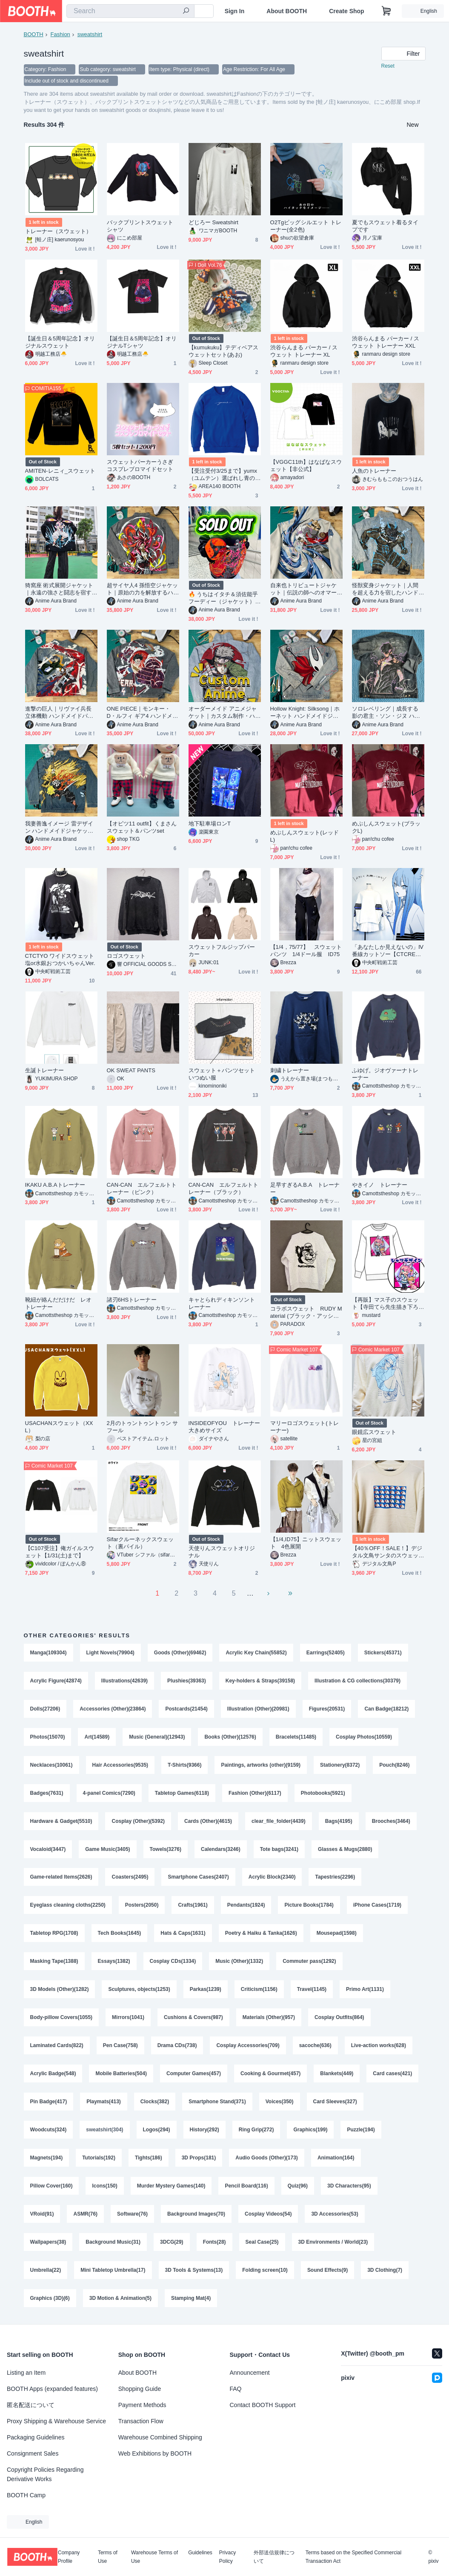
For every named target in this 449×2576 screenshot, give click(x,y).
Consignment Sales (32, 2453)
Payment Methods (142, 2405)
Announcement (250, 2372)
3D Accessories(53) (335, 2215)
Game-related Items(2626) (61, 1878)
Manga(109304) (48, 1653)
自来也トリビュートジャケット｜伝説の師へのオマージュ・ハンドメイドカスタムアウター (303, 590)
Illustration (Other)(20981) (258, 1710)
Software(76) (132, 2215)
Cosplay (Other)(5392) (138, 1822)
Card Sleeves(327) (52, 2131)
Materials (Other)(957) (269, 2019)
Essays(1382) (114, 1962)
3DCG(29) (171, 2243)
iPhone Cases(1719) (377, 1906)
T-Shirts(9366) (184, 1766)
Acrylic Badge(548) (53, 2075)
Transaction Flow (140, 2421)
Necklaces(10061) (51, 1766)
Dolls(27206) (45, 1710)
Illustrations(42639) (124, 1682)
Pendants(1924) (246, 1906)
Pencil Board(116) (246, 2187)
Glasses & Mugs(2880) (345, 1850)
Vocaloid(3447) (48, 1850)
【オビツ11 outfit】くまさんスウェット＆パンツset (142, 828)
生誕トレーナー (44, 1071)
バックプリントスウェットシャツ (140, 227)
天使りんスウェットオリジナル (222, 1552)
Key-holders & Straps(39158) (260, 1682)
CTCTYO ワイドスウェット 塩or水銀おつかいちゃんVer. (60, 960)
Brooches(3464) (391, 1822)
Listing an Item (26, 2372)
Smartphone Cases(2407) (198, 1878)
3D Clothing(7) (385, 2271)
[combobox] (130, 11)
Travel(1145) (311, 1990)
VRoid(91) (42, 2215)
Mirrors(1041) (128, 2019)
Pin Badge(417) (107, 2103)
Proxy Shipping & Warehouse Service (56, 2421)
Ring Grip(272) (319, 2131)
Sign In (235, 11)
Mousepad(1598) (337, 1934)
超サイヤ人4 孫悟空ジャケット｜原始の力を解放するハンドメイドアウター (142, 590)
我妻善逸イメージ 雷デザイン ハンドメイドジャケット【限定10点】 (59, 828)
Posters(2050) (142, 1906)
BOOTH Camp (26, 2495)
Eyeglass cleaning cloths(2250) (68, 1906)
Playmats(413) (162, 2103)
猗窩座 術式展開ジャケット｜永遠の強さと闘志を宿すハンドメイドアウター (59, 590)
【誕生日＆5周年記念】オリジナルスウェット (60, 343)
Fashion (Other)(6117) (255, 1794)
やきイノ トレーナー (380, 1185)
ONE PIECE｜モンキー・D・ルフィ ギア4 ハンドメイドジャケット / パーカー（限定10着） (142, 713)
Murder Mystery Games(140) (171, 2187)
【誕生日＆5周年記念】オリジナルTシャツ (142, 343)
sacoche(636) (315, 2047)
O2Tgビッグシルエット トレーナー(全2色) (305, 227)
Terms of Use (107, 2557)
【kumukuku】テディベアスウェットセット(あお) (224, 352)
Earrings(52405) (325, 1653)
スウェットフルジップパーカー (222, 951)
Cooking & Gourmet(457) (270, 2075)
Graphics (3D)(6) (50, 2299)
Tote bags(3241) (279, 1850)
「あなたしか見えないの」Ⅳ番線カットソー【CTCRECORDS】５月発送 (388, 952)
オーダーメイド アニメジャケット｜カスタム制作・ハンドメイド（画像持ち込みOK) (224, 713)
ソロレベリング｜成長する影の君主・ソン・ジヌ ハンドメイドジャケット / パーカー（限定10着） (387, 713)
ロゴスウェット (126, 957)
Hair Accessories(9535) (120, 1766)
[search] (186, 11)
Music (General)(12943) (157, 1738)
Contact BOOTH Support (263, 2405)
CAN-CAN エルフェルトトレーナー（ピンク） (142, 1189)
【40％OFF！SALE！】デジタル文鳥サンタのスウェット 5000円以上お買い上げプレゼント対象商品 (387, 1553)
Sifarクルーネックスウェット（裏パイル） (140, 1544)
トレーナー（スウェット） (58, 232)
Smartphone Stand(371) (276, 2103)
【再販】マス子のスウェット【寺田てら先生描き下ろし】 (385, 1304)
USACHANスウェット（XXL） (59, 1427)
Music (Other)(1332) (239, 1962)
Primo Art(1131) (365, 1990)
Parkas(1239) (205, 1990)
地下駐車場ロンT (210, 824)
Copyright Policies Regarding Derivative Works (45, 2474)
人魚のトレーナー (374, 471)
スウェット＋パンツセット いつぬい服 (225, 1075)
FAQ (236, 2388)
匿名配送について (30, 2405)
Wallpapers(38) (48, 2243)
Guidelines (200, 2553)
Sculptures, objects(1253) (139, 1990)
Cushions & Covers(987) (193, 2019)
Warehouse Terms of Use (154, 2557)
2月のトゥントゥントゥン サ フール (142, 1427)
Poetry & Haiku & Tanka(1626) (261, 1934)
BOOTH (33, 34)
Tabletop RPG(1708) (54, 1934)
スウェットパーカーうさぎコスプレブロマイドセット (140, 466)
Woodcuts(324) (112, 2131)
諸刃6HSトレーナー (132, 1300)
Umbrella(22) (45, 2271)
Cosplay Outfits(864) (339, 2019)
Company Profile (69, 2557)
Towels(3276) (165, 1850)
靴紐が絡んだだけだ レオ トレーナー (61, 1304)
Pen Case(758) (120, 2047)
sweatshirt (90, 34)
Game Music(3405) (107, 1850)
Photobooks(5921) (323, 1794)
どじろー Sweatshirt (214, 223)
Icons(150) (104, 2187)
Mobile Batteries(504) (121, 2075)
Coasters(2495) (130, 1878)
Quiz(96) (298, 2187)
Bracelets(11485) (296, 1738)
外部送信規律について (274, 2557)
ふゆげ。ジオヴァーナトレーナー (385, 1075)
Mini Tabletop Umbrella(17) (112, 2271)
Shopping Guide (139, 2388)
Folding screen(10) (265, 2271)
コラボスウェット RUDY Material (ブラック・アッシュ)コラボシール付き (306, 1313)
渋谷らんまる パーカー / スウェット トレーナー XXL (386, 343)
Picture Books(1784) (309, 1906)
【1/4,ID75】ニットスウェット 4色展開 (306, 1544)
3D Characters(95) (349, 2187)
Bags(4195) (338, 1822)
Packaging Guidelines (35, 2437)
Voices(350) (338, 2103)
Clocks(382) (213, 2103)
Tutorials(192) (146, 2159)
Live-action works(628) (378, 2047)
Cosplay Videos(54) (268, 2215)
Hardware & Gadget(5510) (61, 1822)
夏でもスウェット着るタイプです (385, 227)
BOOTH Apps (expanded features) (52, 2388)
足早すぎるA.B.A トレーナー (305, 1189)
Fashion (60, 34)
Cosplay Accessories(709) (248, 2047)
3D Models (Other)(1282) (59, 1990)
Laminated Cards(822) (56, 2047)
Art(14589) (97, 1738)
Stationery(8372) (340, 1766)
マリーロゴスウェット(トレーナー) (304, 1427)
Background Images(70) (196, 2215)
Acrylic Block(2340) (272, 1878)
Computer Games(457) (193, 2075)
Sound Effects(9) (327, 2271)
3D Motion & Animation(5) (120, 2299)
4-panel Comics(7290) (109, 1794)
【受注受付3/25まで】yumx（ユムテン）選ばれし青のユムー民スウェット (223, 475)
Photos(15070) (47, 1738)
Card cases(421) (49, 2103)
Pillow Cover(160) (51, 2187)
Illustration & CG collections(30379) (357, 1682)
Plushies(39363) (186, 1682)
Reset (388, 66)
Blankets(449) (337, 2075)
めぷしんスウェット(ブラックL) (386, 828)
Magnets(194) (93, 2159)
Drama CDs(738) (177, 2047)
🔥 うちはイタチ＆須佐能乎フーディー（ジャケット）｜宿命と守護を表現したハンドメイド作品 (223, 599)
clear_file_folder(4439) (279, 1822)
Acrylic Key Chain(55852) (256, 1653)
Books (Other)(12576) (230, 1738)
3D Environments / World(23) (333, 2243)
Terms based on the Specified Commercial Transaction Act (353, 2557)
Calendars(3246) (220, 1850)
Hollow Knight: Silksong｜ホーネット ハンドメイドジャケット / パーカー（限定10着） (305, 713)
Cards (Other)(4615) (208, 1822)
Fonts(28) (214, 2243)
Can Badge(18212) (387, 1710)
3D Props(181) (246, 2159)
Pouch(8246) (395, 1766)
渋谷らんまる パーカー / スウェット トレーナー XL (304, 352)
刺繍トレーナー (289, 1071)
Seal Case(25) (262, 2243)
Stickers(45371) (383, 1653)
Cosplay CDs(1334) (173, 1962)
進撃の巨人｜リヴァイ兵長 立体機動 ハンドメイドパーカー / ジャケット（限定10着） (59, 713)
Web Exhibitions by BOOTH (155, 2453)
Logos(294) (220, 2131)
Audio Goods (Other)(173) (314, 2159)
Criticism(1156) (259, 1990)
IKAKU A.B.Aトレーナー (55, 1185)
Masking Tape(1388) (54, 1962)
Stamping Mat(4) (191, 2299)
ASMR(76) (86, 2215)
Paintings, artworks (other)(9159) (261, 1766)
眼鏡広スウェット (374, 1433)
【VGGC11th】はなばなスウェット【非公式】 (306, 466)
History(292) (268, 2131)
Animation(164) (383, 2159)
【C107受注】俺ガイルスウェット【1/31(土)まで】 (59, 1552)
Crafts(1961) (193, 1906)
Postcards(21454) (187, 1710)
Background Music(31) (113, 2243)
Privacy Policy (227, 2557)
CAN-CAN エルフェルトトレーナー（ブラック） (223, 1189)
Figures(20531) (327, 1710)
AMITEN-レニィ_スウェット (60, 471)
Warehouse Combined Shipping (160, 2437)
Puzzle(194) (44, 2159)
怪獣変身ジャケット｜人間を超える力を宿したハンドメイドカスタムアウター (385, 590)
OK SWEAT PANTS (131, 1071)
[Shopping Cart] (386, 11)
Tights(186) (195, 2159)
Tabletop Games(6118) (182, 1794)
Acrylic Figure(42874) (56, 1682)
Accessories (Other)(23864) (113, 1710)
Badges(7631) (46, 1794)
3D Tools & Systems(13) (194, 2271)
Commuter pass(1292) (309, 1962)
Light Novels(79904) (110, 1653)
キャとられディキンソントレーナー (222, 1304)
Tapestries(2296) (335, 1878)
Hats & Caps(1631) (182, 1934)
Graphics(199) (374, 2131)
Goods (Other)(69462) (180, 1653)
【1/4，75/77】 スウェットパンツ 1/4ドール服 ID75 (306, 951)
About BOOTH (286, 11)
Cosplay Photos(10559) (364, 1738)
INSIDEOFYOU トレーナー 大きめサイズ (225, 1427)
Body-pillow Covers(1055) (61, 2019)
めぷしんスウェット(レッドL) (304, 837)
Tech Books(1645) (119, 1934)
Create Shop (346, 11)
